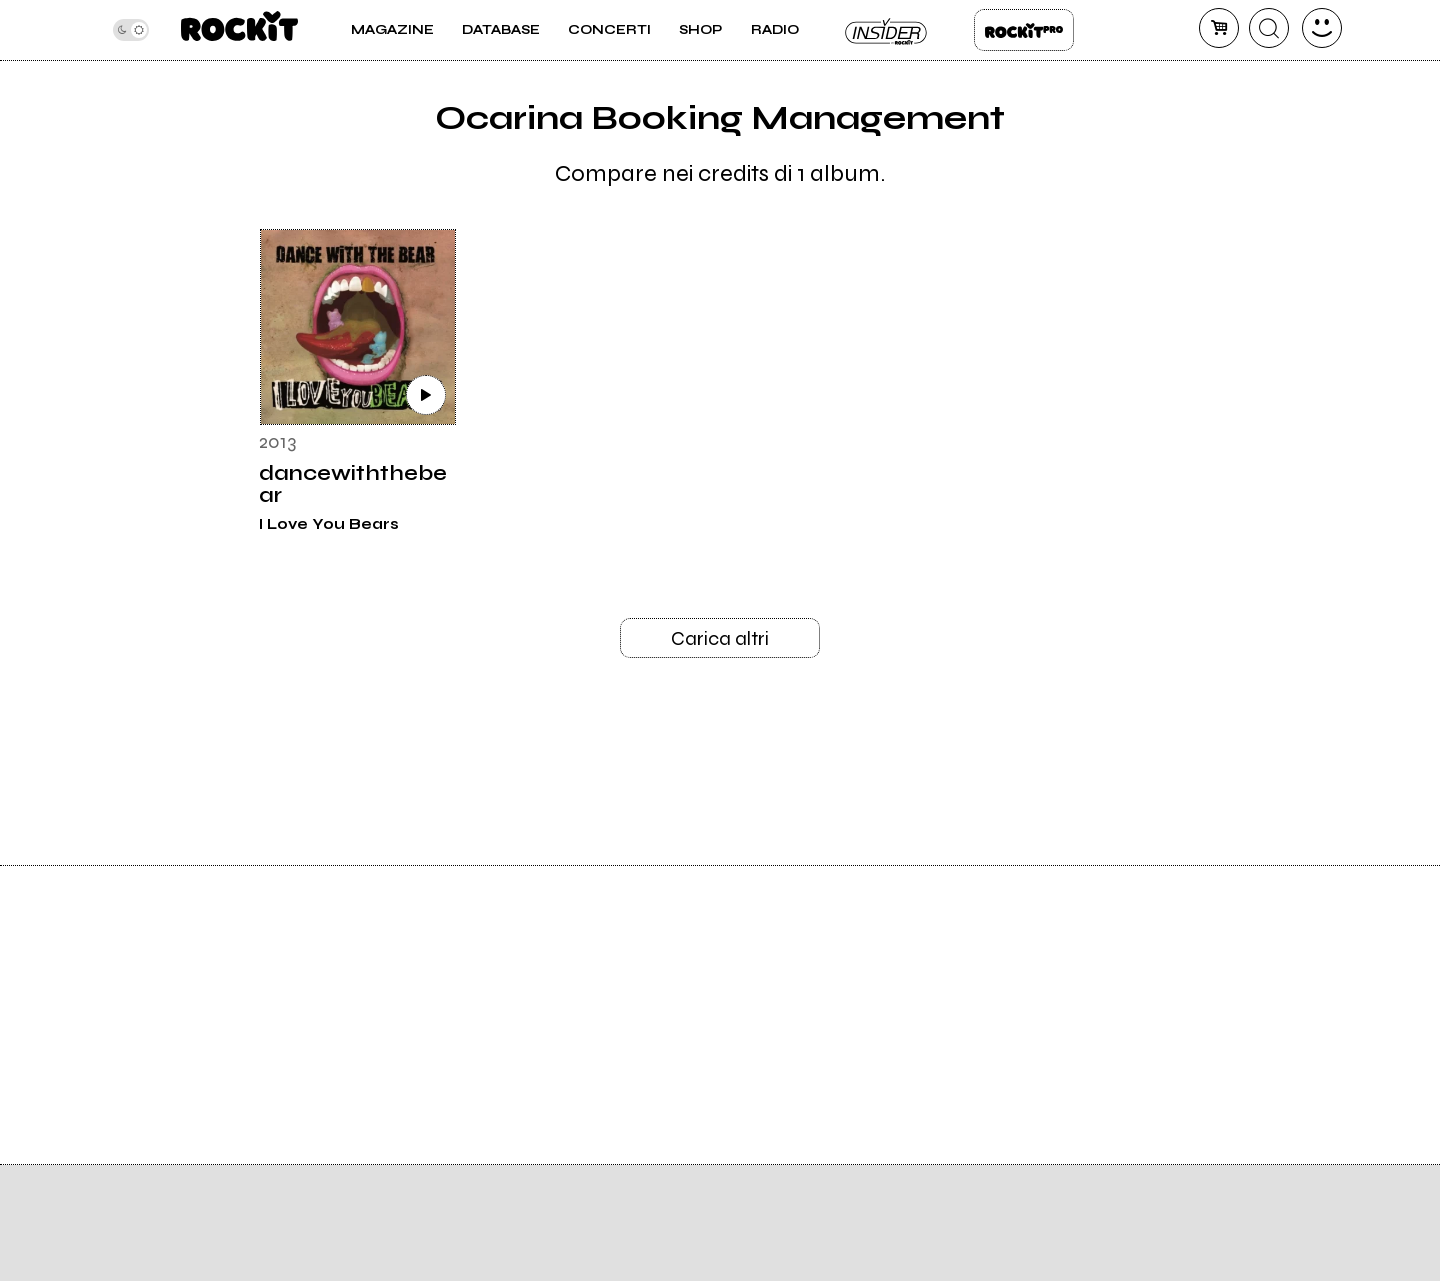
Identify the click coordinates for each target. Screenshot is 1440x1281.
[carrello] (1219, 28)
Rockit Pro (1024, 30)
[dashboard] (1322, 28)
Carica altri (720, 638)
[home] (239, 30)
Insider (887, 30)
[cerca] (1269, 28)
